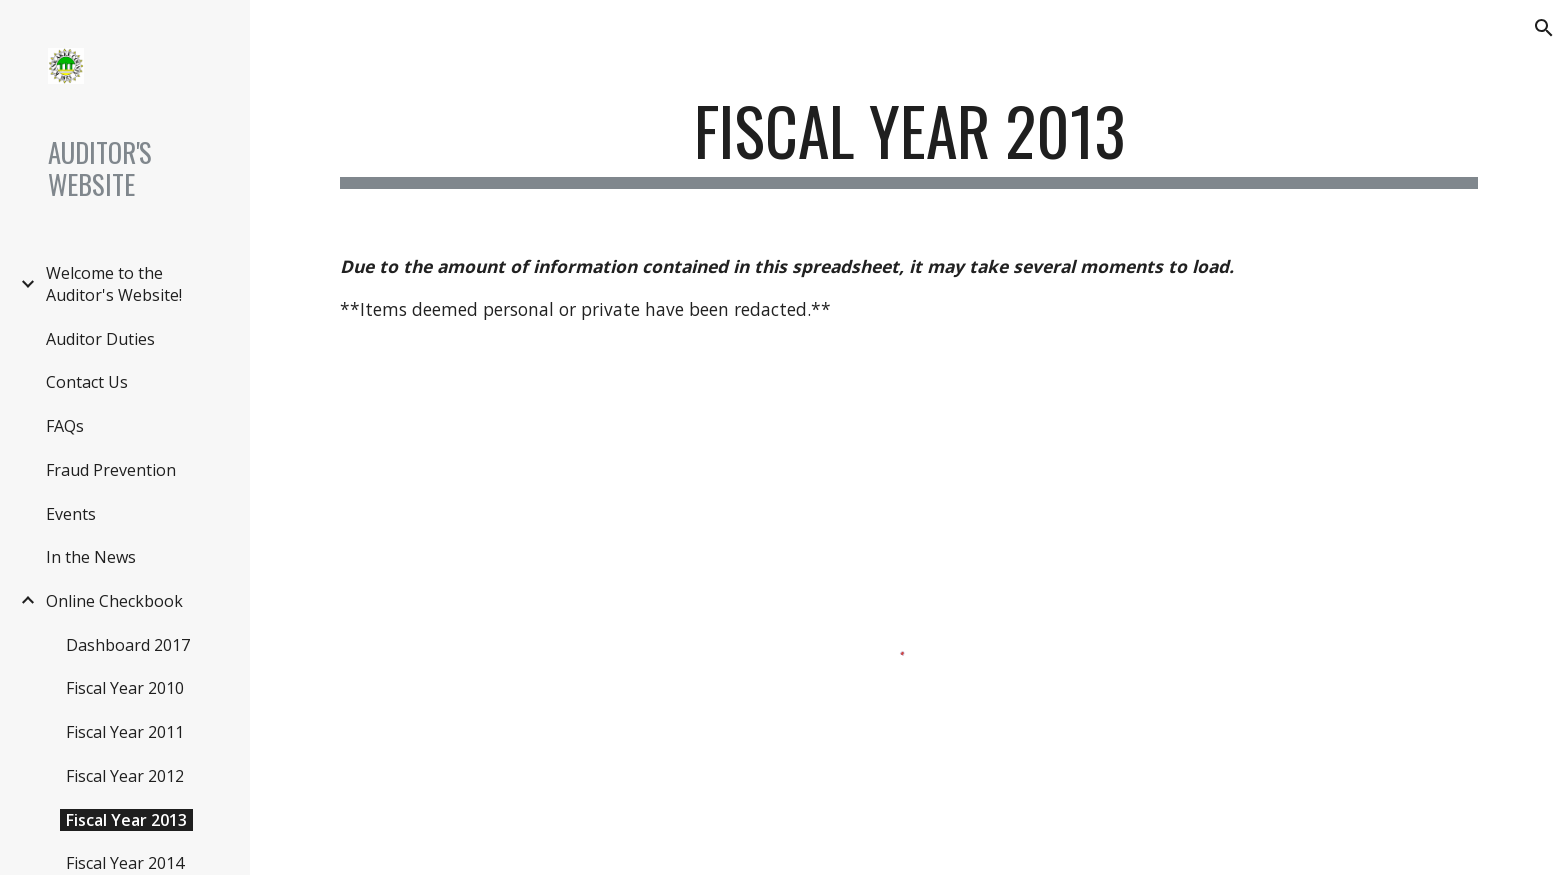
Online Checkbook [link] (114, 601)
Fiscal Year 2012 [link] (125, 776)
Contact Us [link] (87, 382)
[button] (1544, 28)
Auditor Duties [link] (100, 339)
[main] (909, 140)
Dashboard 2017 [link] (128, 645)
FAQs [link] (65, 426)
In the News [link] (91, 557)
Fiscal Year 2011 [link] (125, 732)
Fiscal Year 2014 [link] (125, 863)
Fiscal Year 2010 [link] (125, 688)
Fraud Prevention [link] (111, 470)
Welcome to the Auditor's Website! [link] (114, 284)
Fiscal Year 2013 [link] (126, 820)
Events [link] (71, 514)
